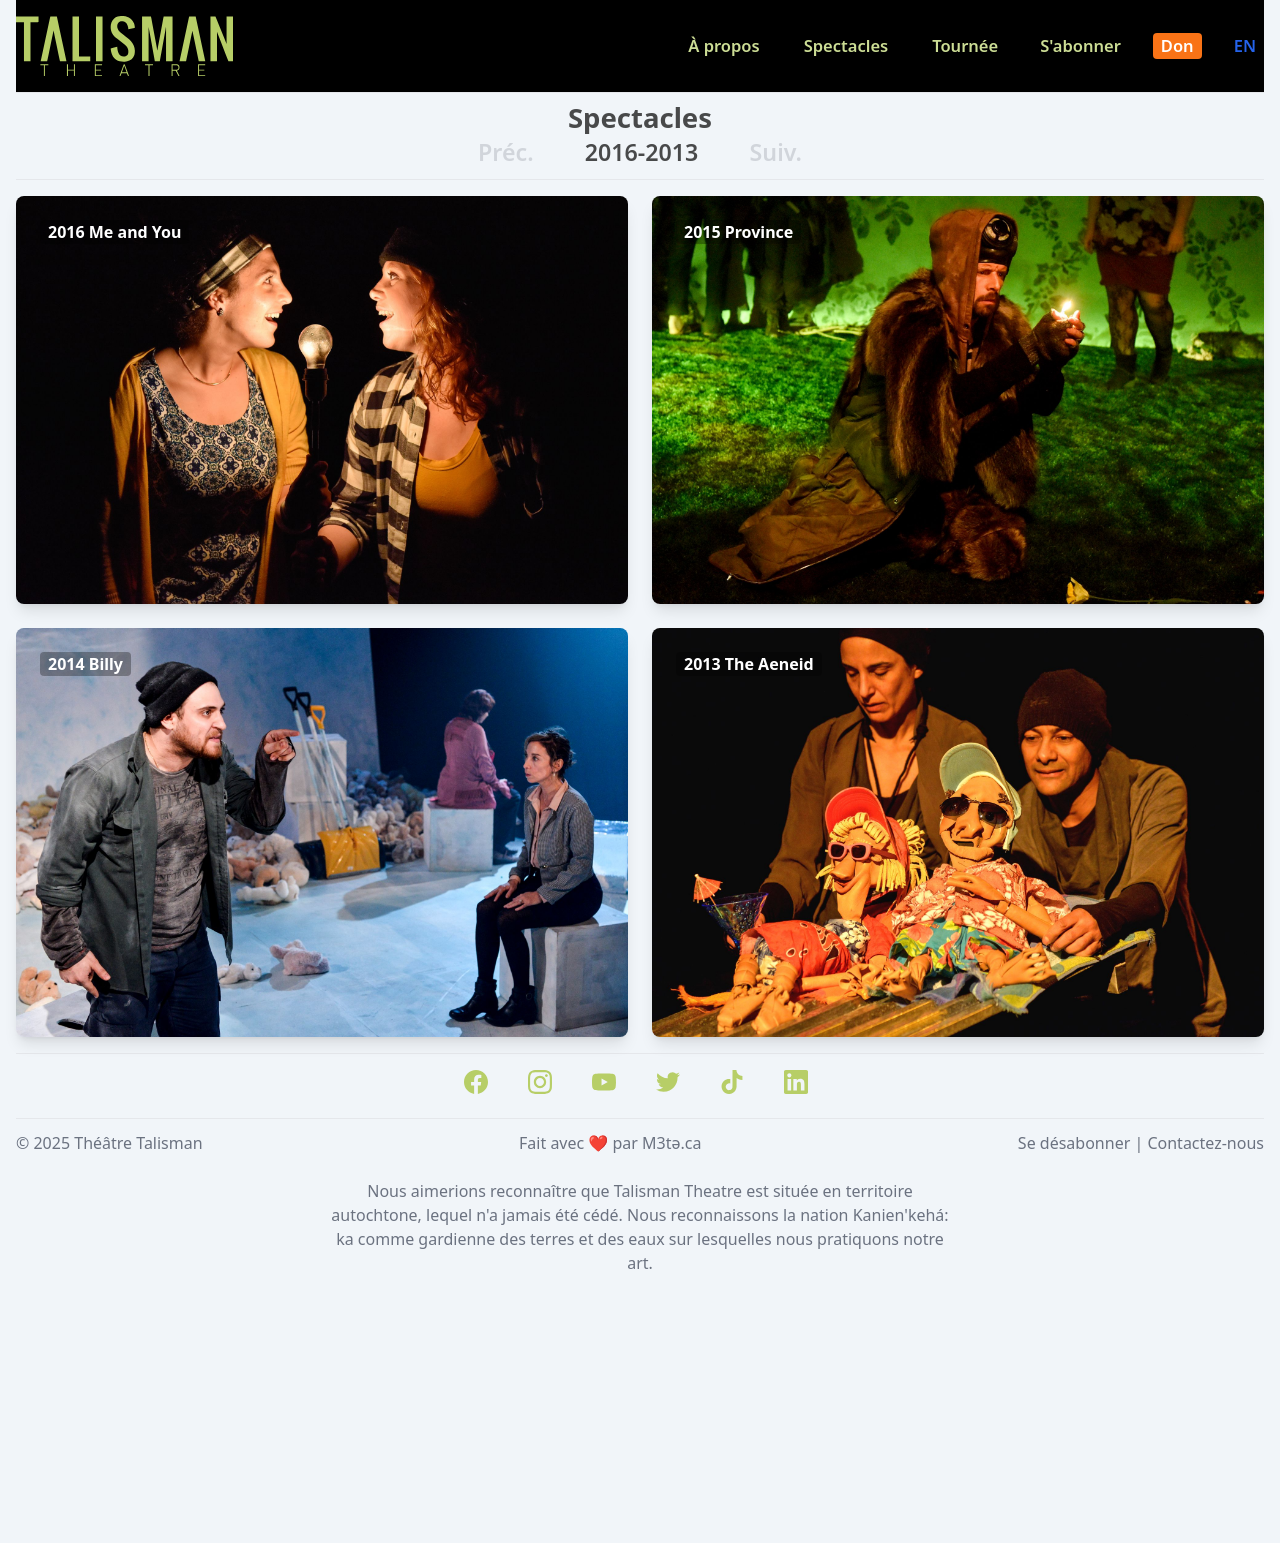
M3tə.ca (671, 1143)
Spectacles (846, 45)
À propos (723, 45)
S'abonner (1080, 45)
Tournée (965, 45)
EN (1245, 45)
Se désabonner (1074, 1143)
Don (1177, 45)
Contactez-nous (1205, 1143)
